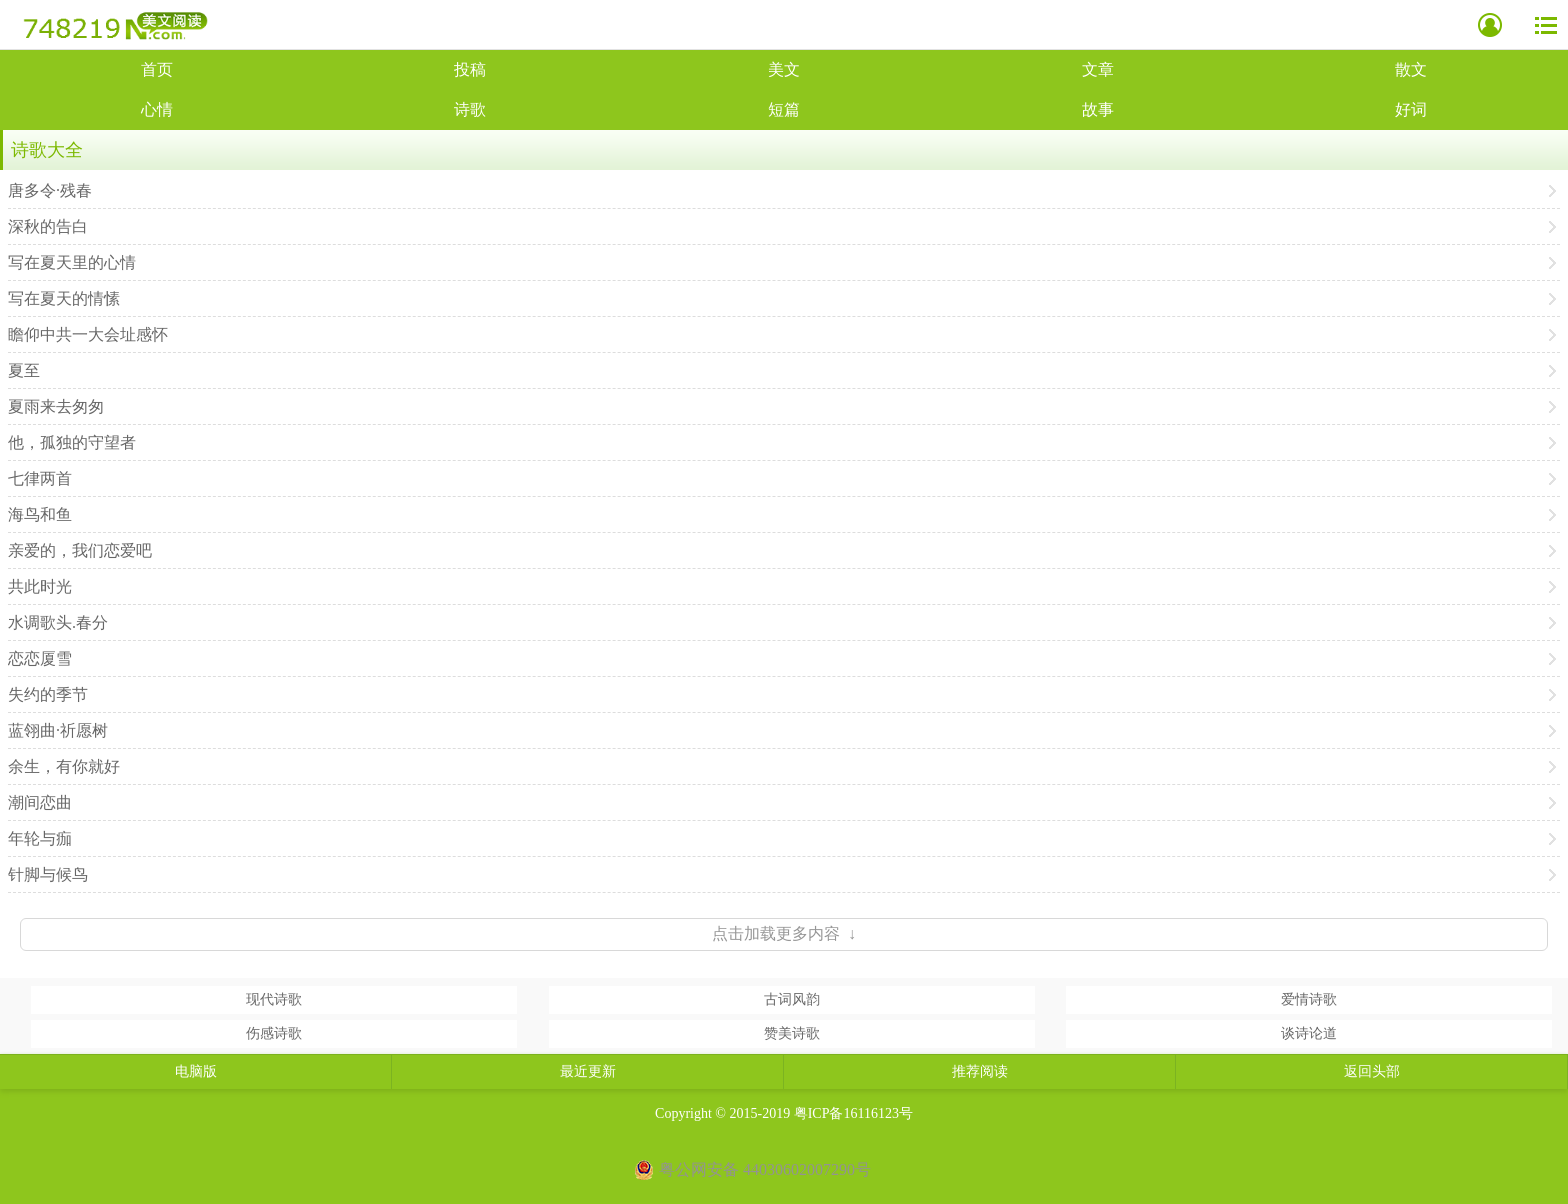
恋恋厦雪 (40, 658)
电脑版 (196, 1071)
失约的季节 (48, 694)
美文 (784, 69)
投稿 (470, 69)
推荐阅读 (980, 1071)
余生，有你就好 (64, 766)
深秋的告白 (48, 226)
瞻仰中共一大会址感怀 (88, 334)
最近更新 (588, 1071)
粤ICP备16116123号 (853, 1113)
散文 (1411, 69)
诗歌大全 (47, 150)
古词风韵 (792, 999)
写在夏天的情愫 (64, 298)
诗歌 (470, 109)
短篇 (784, 109)
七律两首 (40, 478)
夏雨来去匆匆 (56, 406)
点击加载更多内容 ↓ (784, 933)
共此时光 (40, 586)
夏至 (24, 370)
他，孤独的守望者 (72, 442)
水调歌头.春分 (58, 622)
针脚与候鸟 (48, 874)
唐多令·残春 (50, 190)
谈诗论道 (1309, 1033)
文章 (1098, 69)
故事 (1098, 109)
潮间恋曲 (40, 802)
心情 (157, 109)
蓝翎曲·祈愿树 (58, 730)
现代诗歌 (274, 999)
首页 (157, 69)
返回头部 (1372, 1071)
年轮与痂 (40, 838)
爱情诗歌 (1309, 999)
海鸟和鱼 (40, 514)
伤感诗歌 (274, 1033)
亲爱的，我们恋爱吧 (80, 550)
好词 (1411, 109)
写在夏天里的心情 (72, 262)
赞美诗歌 (792, 1033)
